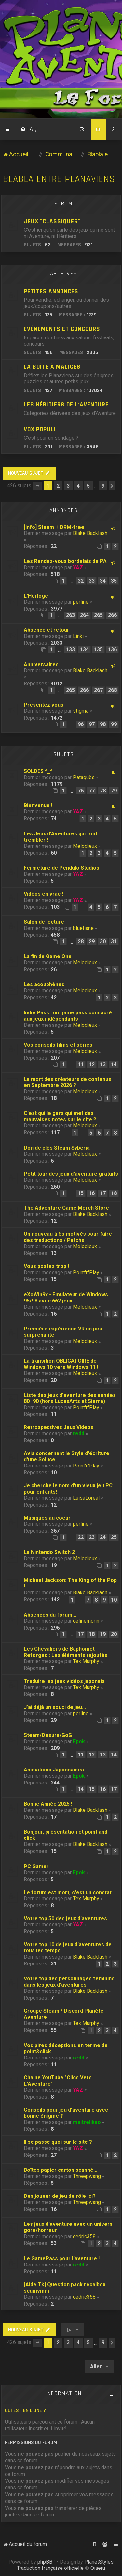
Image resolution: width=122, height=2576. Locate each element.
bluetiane (83, 928)
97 (92, 724)
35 (114, 581)
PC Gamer (36, 1866)
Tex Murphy (86, 1661)
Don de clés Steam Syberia (57, 1148)
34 (103, 581)
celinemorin (86, 1621)
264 (84, 615)
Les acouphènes (44, 984)
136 (112, 649)
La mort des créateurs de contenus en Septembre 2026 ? (67, 1082)
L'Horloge (36, 596)
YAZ (78, 567)
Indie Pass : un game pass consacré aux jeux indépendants (68, 1016)
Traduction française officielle (50, 2568)
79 (114, 791)
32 (81, 581)
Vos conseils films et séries (58, 1045)
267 (98, 690)
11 (81, 1064)
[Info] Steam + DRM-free (54, 527)
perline (80, 602)
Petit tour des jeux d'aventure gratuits (71, 1174)
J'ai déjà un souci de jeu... (55, 1707)
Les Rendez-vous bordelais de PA (65, 561)
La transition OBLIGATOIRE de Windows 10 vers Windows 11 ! (61, 1364)
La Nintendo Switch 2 (49, 1552)
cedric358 (84, 2236)
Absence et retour (46, 630)
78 (103, 791)
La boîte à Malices (52, 367)
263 (70, 615)
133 (70, 649)
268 (112, 690)
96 (81, 724)
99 (114, 724)
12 (92, 1064)
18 (114, 1193)
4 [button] (78, 486)
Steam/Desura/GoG (48, 1735)
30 (103, 941)
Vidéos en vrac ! (43, 894)
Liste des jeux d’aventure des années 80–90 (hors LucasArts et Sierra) (70, 1398)
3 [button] (68, 486)
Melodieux (85, 846)
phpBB (44, 2562)
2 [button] (58, 486)
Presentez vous (43, 705)
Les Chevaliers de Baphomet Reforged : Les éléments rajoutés (65, 1652)
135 (98, 649)
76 (81, 791)
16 (92, 1193)
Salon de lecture (44, 922)
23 (92, 1537)
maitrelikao (87, 2122)
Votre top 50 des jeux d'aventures (65, 1918)
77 (92, 791)
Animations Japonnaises (54, 1770)
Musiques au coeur (47, 1518)
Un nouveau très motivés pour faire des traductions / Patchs (68, 1237)
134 (84, 649)
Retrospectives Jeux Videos (58, 1427)
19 (103, 1634)
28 (81, 941)
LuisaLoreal (86, 1498)
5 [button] (88, 486)
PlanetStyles (99, 2562)
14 (114, 1064)
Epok (79, 1741)
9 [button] (103, 486)
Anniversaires (41, 664)
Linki (78, 636)
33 (92, 581)
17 (103, 1193)
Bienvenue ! (38, 805)
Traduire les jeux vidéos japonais (64, 1681)
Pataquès (84, 777)
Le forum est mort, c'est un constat (68, 1892)
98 (103, 724)
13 (103, 1064)
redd (78, 1433)
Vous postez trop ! (46, 1266)
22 (81, 1537)
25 (114, 1537)
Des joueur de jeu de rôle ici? (60, 2196)
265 (98, 615)
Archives (63, 273)
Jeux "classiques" (52, 221)
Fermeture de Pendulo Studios (61, 868)
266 (112, 615)
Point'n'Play (86, 1272)
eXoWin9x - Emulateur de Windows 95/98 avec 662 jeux (66, 1297)
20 (114, 1634)
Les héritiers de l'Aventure (66, 405)
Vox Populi (40, 429)
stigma (80, 711)
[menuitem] (29, 129)
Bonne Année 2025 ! (48, 1804)
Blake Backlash (90, 533)
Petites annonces (51, 291)
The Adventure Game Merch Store (66, 1208)
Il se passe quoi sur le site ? (58, 2142)
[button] (37, 486)
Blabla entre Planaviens (59, 179)
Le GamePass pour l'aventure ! (62, 2258)
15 (81, 1193)
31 (114, 941)
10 (114, 1600)
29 (92, 941)
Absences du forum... (50, 1615)
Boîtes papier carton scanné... (60, 2170)
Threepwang (87, 2176)
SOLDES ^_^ (38, 771)
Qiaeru (97, 2568)
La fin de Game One (48, 956)
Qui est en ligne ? (25, 2410)
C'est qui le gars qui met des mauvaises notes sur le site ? (60, 1116)
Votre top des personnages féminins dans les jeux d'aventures (69, 1982)
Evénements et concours (62, 329)
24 (103, 1537)
